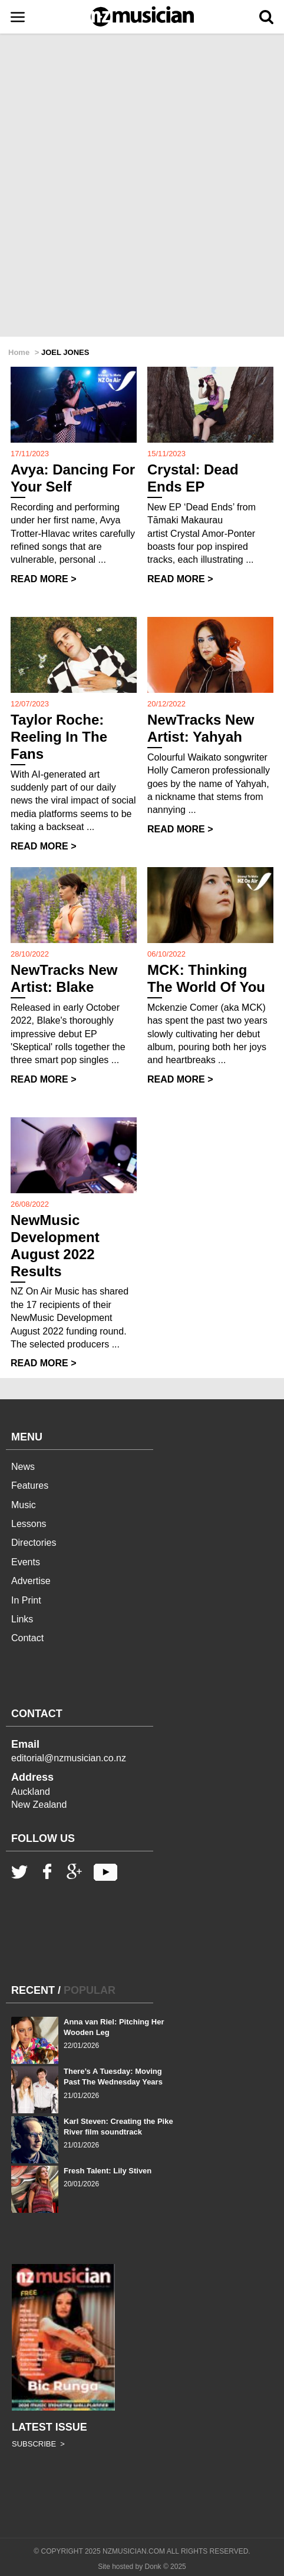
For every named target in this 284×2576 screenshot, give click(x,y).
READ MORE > (44, 579)
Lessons (29, 1524)
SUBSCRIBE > (38, 2443)
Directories (33, 1543)
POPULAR (89, 1990)
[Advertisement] (142, 186)
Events (25, 1562)
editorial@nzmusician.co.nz (68, 1758)
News (23, 1467)
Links (22, 1619)
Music (23, 1505)
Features (29, 1485)
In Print (26, 1600)
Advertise (31, 1581)
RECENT (33, 1990)
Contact (27, 1638)
